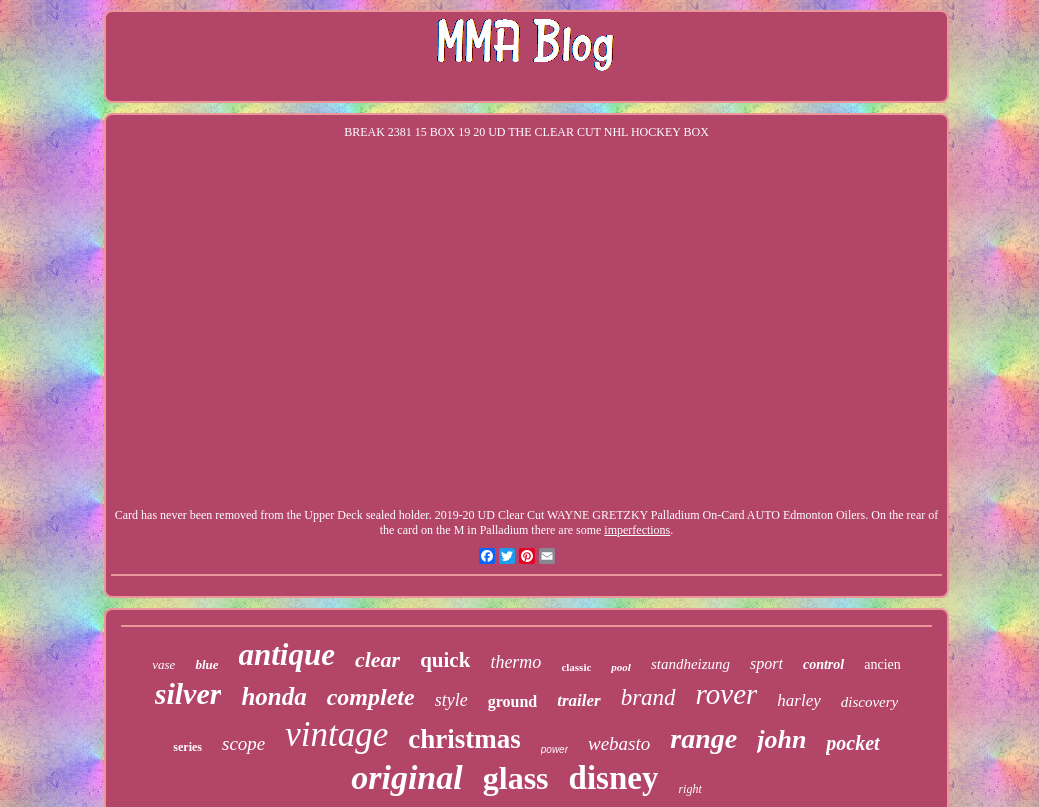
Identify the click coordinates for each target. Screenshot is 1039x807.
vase (163, 664)
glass (516, 778)
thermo (515, 662)
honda (273, 696)
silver (188, 693)
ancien (882, 664)
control (823, 664)
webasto (619, 743)
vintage (336, 734)
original (406, 777)
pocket (852, 743)
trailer (578, 700)
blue (206, 664)
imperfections (637, 530)
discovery (869, 702)
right (689, 789)
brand (648, 697)
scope (243, 743)
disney (614, 778)
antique (287, 654)
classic (576, 667)
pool (621, 667)
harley (798, 700)
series (187, 747)
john (781, 739)
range (703, 738)
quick (445, 660)
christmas (464, 739)
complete (371, 697)
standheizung (690, 664)
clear (377, 659)
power (554, 749)
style (451, 700)
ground (513, 701)
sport (766, 663)
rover (727, 694)
